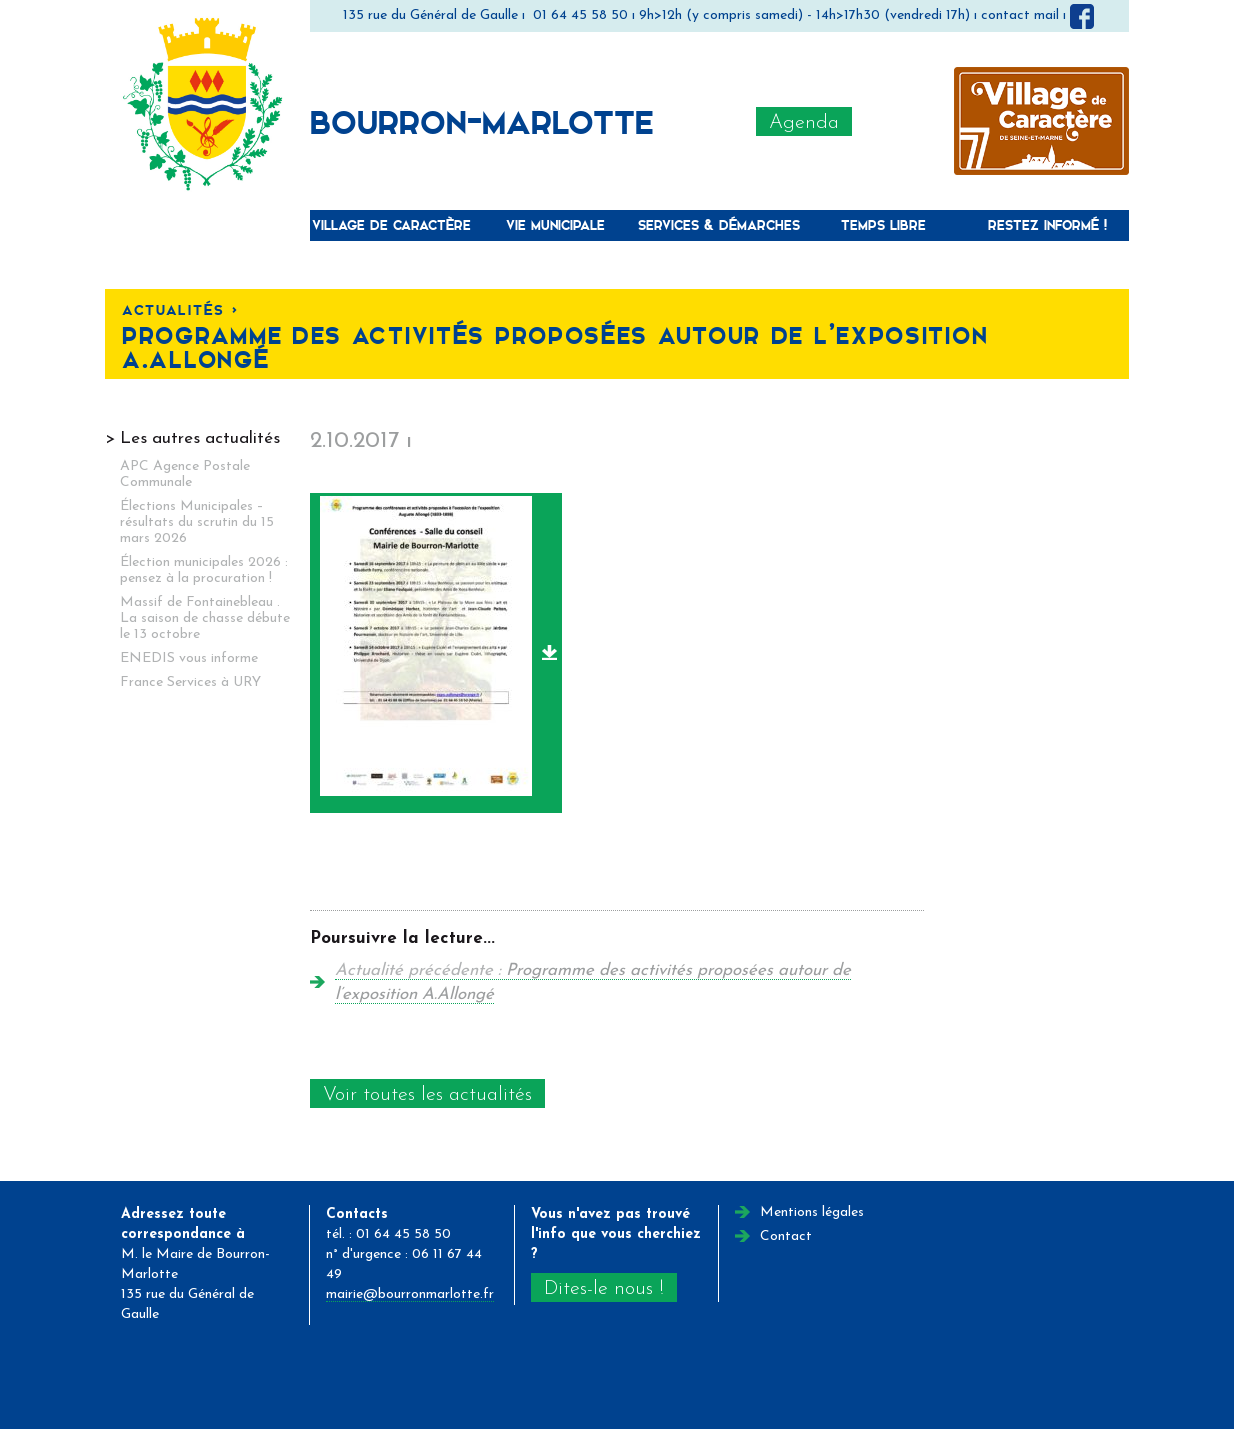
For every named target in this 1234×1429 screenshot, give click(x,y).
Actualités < (180, 309)
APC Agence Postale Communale (185, 474)
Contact (786, 1236)
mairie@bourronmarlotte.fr (410, 1294)
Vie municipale (555, 224)
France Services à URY (190, 682)
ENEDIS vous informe (189, 658)
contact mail (1020, 15)
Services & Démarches (719, 224)
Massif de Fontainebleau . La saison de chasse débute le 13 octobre (205, 618)
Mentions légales (812, 1212)
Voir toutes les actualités (427, 1095)
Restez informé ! (1047, 224)
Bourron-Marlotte (482, 121)
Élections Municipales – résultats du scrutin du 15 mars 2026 (197, 522)
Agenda (804, 123)
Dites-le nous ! (603, 1289)
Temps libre (883, 224)
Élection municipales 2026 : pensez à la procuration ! (204, 570)
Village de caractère (391, 224)
